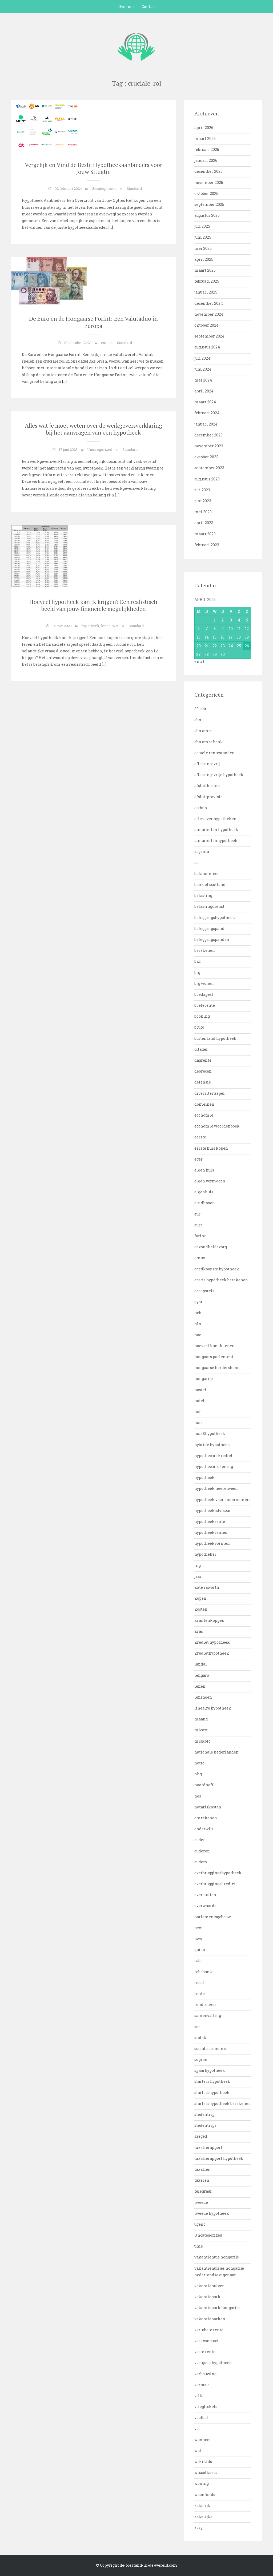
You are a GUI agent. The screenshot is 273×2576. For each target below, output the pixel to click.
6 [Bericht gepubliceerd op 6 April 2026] (199, 628)
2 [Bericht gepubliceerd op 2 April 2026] (223, 620)
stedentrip (204, 2114)
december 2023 (208, 435)
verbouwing (205, 2373)
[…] (110, 227)
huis (198, 1422)
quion (199, 1949)
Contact (149, 6)
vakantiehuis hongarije (216, 2257)
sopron (200, 2059)
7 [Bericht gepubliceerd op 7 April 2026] (207, 628)
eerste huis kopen (211, 1148)
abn (197, 719)
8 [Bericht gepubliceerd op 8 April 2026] (215, 628)
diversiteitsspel (209, 1093)
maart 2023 (205, 533)
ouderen (202, 1850)
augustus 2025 (207, 215)
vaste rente (204, 2351)
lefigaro (201, 1675)
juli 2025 (202, 226)
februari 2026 (206, 149)
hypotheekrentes (210, 1532)
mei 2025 (203, 248)
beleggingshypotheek (214, 917)
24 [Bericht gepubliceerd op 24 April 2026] (230, 645)
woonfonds (204, 2494)
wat (115, 625)
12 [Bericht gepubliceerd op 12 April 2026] (247, 628)
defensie (202, 1082)
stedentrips (205, 2125)
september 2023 (209, 467)
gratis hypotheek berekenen (221, 1279)
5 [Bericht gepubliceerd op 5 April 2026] (247, 620)
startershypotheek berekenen (222, 2103)
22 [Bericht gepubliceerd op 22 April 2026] (214, 645)
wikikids (203, 2461)
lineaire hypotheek (212, 1708)
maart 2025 (205, 270)
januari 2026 (205, 160)
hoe (197, 1334)
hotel (199, 1400)
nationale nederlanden (216, 1752)
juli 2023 (202, 489)
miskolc (202, 1741)
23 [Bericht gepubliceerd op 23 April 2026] (222, 645)
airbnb (200, 807)
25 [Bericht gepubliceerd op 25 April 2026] (239, 645)
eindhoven (204, 1202)
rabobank (203, 1971)
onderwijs (203, 1828)
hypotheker (205, 1554)
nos (197, 1796)
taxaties (202, 2169)
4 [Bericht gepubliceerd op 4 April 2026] (239, 620)
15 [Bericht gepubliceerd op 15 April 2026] (214, 637)
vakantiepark (207, 2296)
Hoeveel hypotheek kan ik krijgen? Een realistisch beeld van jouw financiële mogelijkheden (93, 605)
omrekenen (205, 1817)
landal (200, 1664)
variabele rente (208, 2329)
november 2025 (208, 182)
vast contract (206, 2340)
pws (198, 1938)
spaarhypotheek (209, 2070)
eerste (200, 1136)
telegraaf (203, 2191)
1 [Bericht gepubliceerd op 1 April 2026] (214, 620)
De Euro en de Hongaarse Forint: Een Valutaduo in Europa (93, 322)
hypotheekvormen (212, 1543)
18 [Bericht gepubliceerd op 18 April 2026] (239, 637)
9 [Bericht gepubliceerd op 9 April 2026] (223, 628)
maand (201, 1719)
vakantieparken (209, 2318)
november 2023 (208, 445)
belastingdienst (209, 906)
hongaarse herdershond (217, 1367)
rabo (198, 1960)
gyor (198, 1301)
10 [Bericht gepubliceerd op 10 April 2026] (231, 628)
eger (198, 1159)
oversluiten (205, 1894)
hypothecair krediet (213, 1455)
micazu (201, 1729)
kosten (200, 1609)
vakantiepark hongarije (217, 2307)
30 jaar (200, 708)
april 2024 (204, 391)
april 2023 (203, 522)
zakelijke (203, 2516)
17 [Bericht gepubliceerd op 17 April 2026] (231, 637)
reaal (199, 1982)
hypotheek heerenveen (216, 1488)
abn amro (203, 730)
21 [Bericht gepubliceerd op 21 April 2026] (206, 645)
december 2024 (208, 303)
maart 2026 (205, 138)
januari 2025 (205, 292)
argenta (201, 851)
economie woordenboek (217, 1126)
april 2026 (203, 127)
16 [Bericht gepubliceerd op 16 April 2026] (222, 637)
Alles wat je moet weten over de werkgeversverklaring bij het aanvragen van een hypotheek (93, 429)
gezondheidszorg (210, 1246)
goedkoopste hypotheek (216, 1268)
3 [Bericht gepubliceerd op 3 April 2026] (231, 620)
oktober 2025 (206, 193)
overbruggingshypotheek (218, 1872)
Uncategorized (104, 188)
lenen (106, 625)
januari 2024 (206, 424)
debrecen (203, 1071)
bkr (197, 961)
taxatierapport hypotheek (218, 2158)
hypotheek (90, 625)
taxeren (201, 2180)
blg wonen (204, 983)
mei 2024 (203, 380)
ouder (199, 1839)
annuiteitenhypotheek (216, 840)
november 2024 (208, 314)
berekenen (204, 950)
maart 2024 (205, 401)
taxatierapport (208, 2147)
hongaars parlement (214, 1356)
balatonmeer (206, 873)
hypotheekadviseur (212, 1510)
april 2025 (203, 259)
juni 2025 (202, 237)
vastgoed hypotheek (213, 2362)
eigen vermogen (209, 1180)
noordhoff (204, 1784)
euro (198, 1224)
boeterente (204, 1005)
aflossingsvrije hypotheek (218, 774)
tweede (201, 2202)
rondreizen (205, 2004)
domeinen (204, 1104)
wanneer (202, 2439)
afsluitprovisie (208, 796)
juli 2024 (202, 358)
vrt (197, 2428)
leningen (203, 1697)
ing (197, 1565)
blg (197, 972)
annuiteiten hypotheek (216, 829)
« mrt (199, 661)
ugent (199, 2224)
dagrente (202, 1060)
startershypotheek (212, 2092)
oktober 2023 (206, 456)
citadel (201, 1049)
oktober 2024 (206, 325)
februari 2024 (206, 412)
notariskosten (207, 1806)
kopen (200, 1598)
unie (198, 2246)
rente (199, 1993)
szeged (200, 2136)
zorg (198, 2527)
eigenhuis (203, 1191)
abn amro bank (208, 741)
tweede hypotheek (211, 2213)
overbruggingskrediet (215, 1883)
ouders (200, 1861)
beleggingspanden (211, 939)
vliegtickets (205, 2406)
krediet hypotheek (212, 1642)
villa (198, 2395)
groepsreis (204, 1290)
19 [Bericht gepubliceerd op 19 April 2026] (247, 637)
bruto (199, 1027)
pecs (198, 1927)
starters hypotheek (212, 2081)
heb (197, 1312)
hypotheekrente (209, 1521)
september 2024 (209, 336)
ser (197, 2026)
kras (198, 1631)
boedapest (203, 994)
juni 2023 (202, 500)
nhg (198, 1773)
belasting (203, 895)
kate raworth (206, 1587)
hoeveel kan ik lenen (214, 1345)
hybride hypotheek (212, 1444)
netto (199, 1763)
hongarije (203, 1378)
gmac (199, 1257)
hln (197, 1323)
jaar (198, 1576)
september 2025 (209, 204)
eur (104, 342)
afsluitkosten (207, 785)
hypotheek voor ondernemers (222, 1499)
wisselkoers (205, 2472)
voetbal (201, 2417)
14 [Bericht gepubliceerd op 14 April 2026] (207, 637)
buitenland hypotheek (215, 1038)
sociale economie (210, 2048)
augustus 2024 (207, 347)
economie (203, 1115)
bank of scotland (210, 884)
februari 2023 (206, 544)
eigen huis (204, 1170)
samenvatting (207, 2015)
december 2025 (208, 171)
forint (200, 1235)
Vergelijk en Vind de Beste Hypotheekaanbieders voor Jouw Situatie (93, 168)
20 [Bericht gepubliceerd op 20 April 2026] (198, 645)
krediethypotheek (211, 1653)
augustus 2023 (207, 479)
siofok (200, 2037)
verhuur (201, 2384)
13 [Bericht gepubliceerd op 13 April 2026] (198, 637)
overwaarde (205, 1905)
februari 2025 (206, 281)
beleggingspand (209, 928)
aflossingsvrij (207, 763)
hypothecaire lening (213, 1466)
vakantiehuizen (209, 2285)
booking (202, 1016)
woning (201, 2483)
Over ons (126, 6)
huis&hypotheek (209, 1433)
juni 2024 (202, 369)
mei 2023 (203, 511)
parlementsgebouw (212, 1916)
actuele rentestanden (214, 752)
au (196, 862)
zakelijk (202, 2505)
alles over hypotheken (215, 818)
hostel (200, 1389)
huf (197, 1411)
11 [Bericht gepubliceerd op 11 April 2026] (238, 628)
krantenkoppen (209, 1620)
